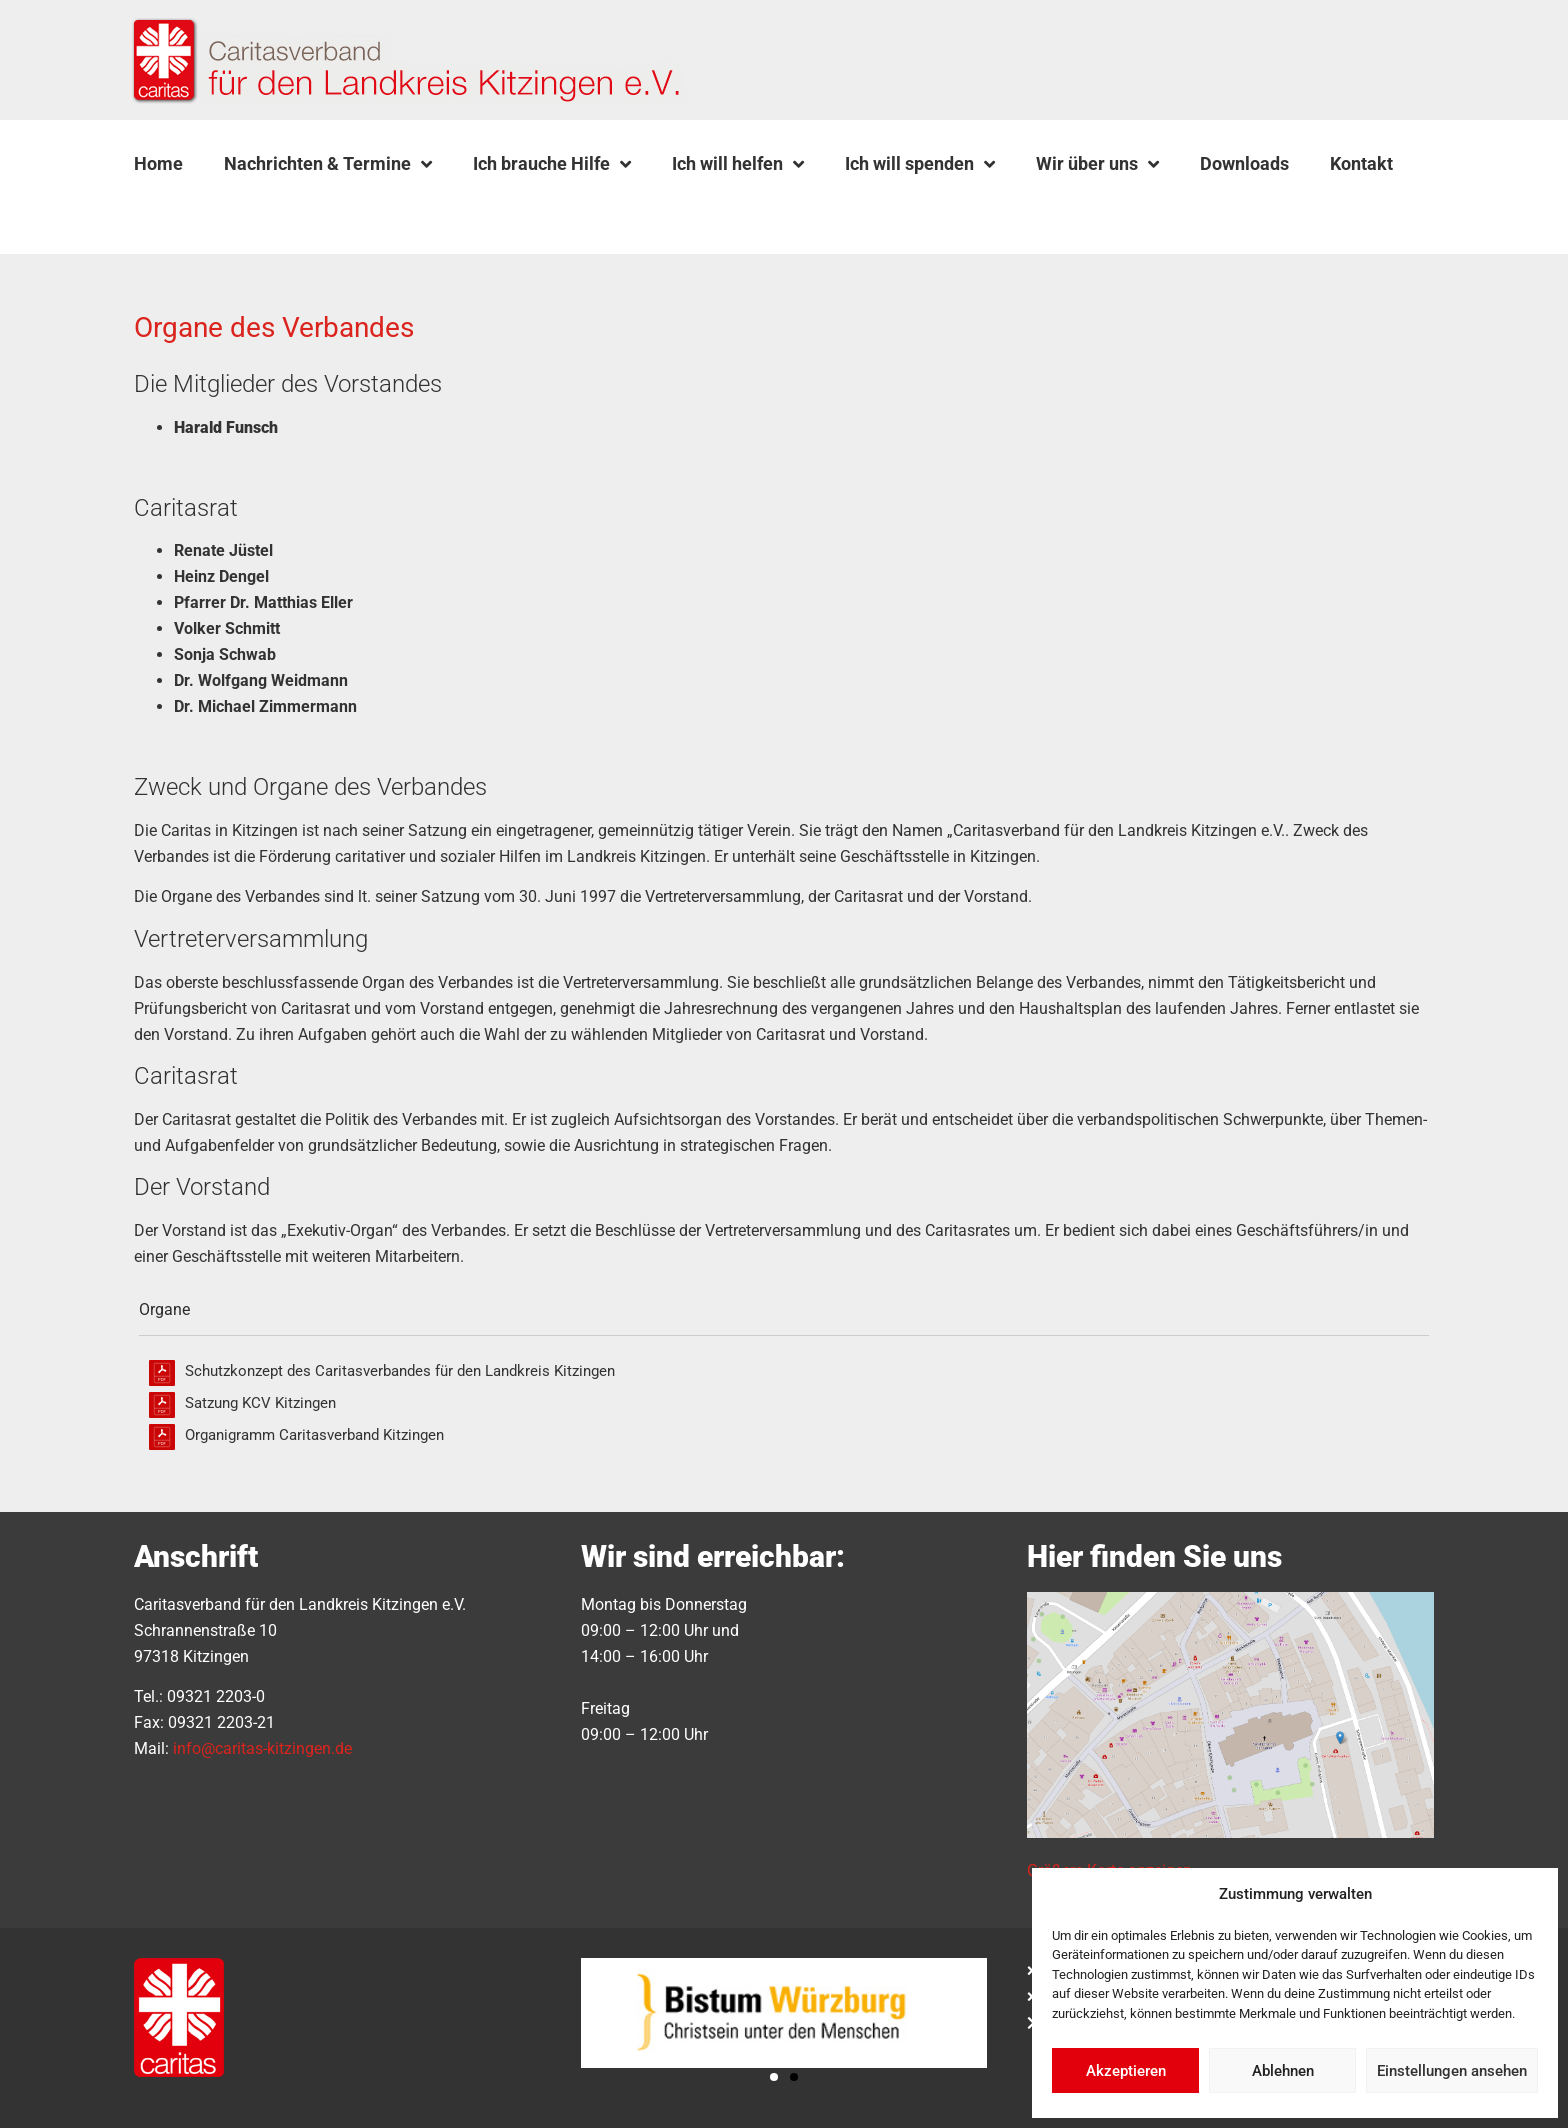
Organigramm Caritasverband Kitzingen (314, 1435)
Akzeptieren (1126, 2071)
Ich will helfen (738, 164)
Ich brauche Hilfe (552, 164)
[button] (185, 211)
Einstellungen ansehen (1452, 2071)
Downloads (1244, 163)
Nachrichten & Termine (328, 164)
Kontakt (1361, 163)
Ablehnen (1283, 2071)
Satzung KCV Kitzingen (260, 1403)
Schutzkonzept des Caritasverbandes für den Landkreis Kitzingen (400, 1371)
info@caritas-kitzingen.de (262, 1748)
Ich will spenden (920, 164)
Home (158, 163)
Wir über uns (1097, 164)
